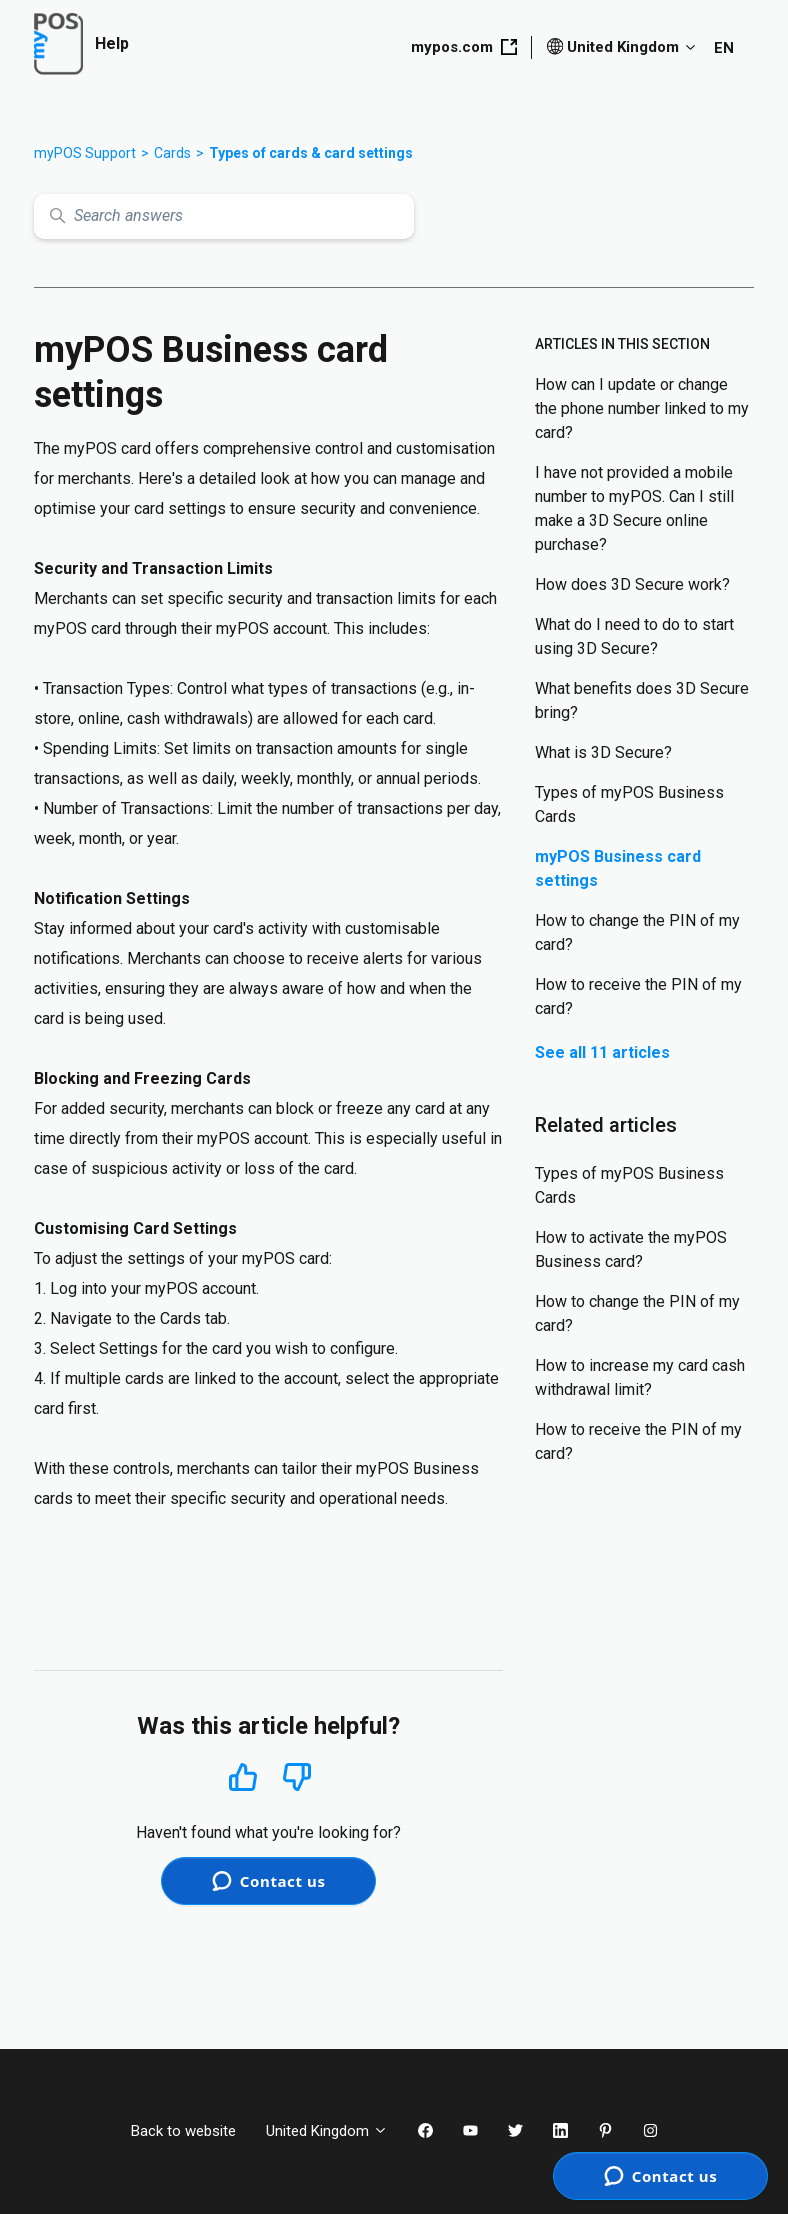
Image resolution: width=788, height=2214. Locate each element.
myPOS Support (85, 153)
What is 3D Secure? (603, 752)
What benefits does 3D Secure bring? (642, 700)
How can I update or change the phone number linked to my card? (642, 408)
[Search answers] (224, 216)
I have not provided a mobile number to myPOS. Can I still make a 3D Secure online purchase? (634, 508)
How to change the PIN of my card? (637, 932)
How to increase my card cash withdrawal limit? (640, 1377)
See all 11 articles (602, 1052)
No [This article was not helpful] (297, 1777)
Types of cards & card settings (311, 153)
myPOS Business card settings (618, 868)
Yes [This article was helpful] (243, 1776)
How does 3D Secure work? (632, 584)
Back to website (183, 2131)
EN (724, 48)
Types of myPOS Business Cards (629, 804)
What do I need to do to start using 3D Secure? (634, 636)
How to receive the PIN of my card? (638, 996)
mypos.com (464, 47)
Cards (172, 153)
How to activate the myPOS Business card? (631, 1249)
